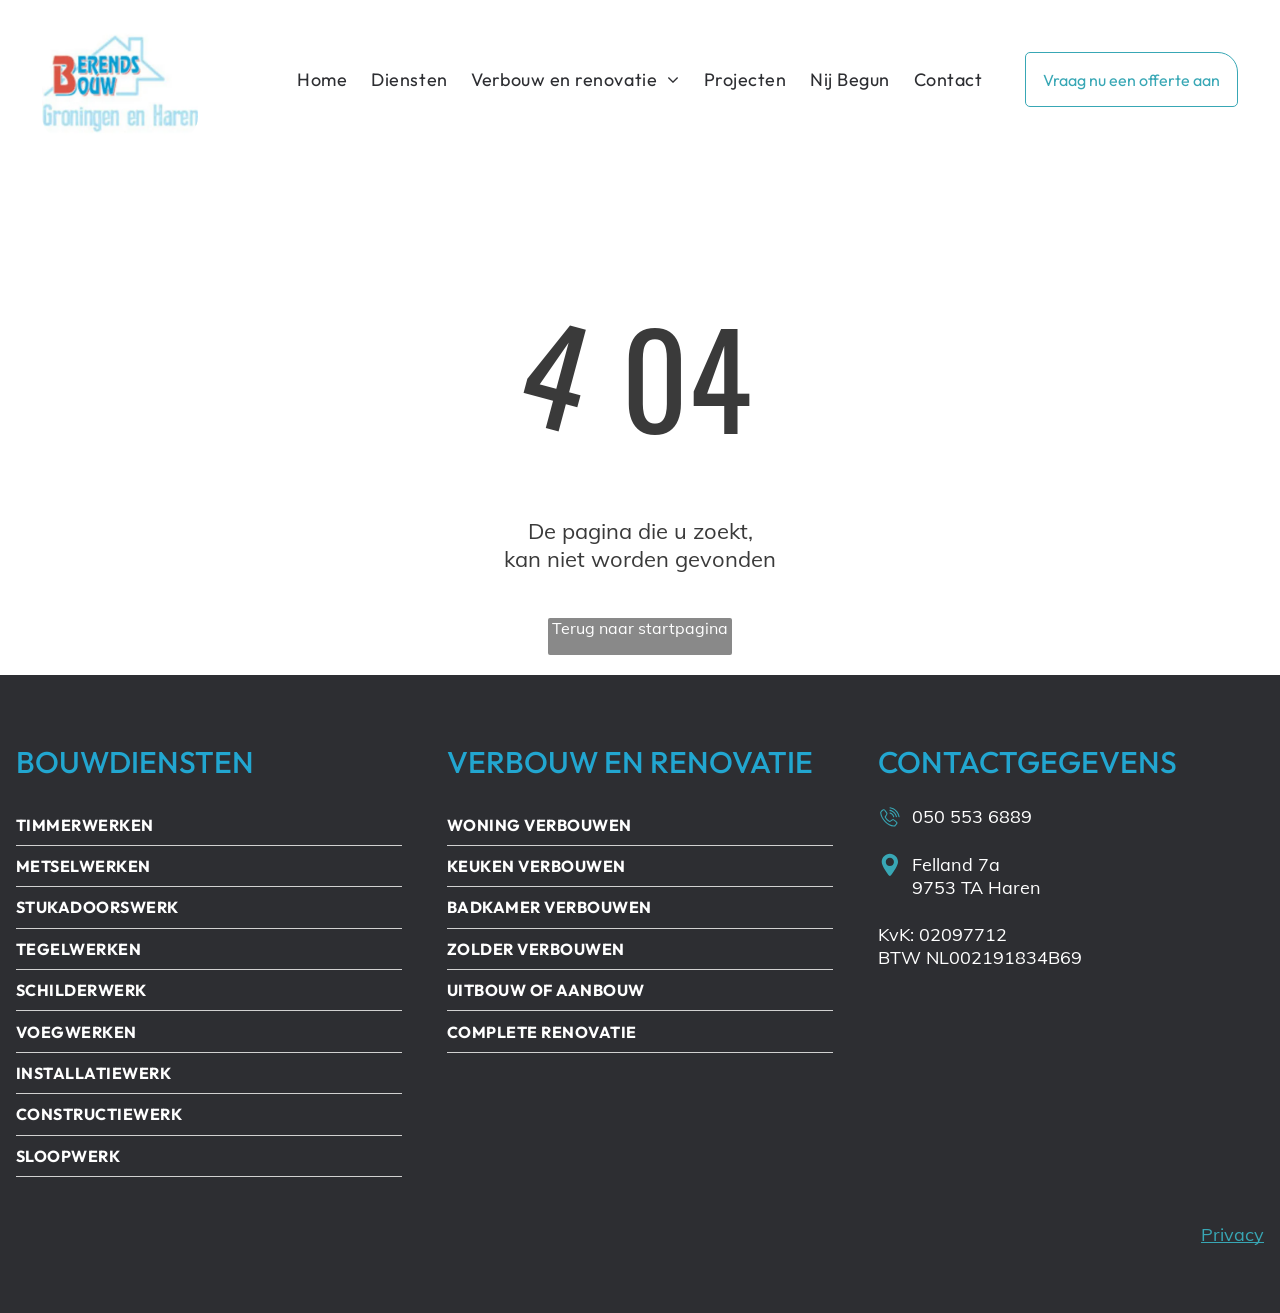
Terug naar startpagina (640, 628)
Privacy (1232, 1234)
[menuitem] (322, 80)
